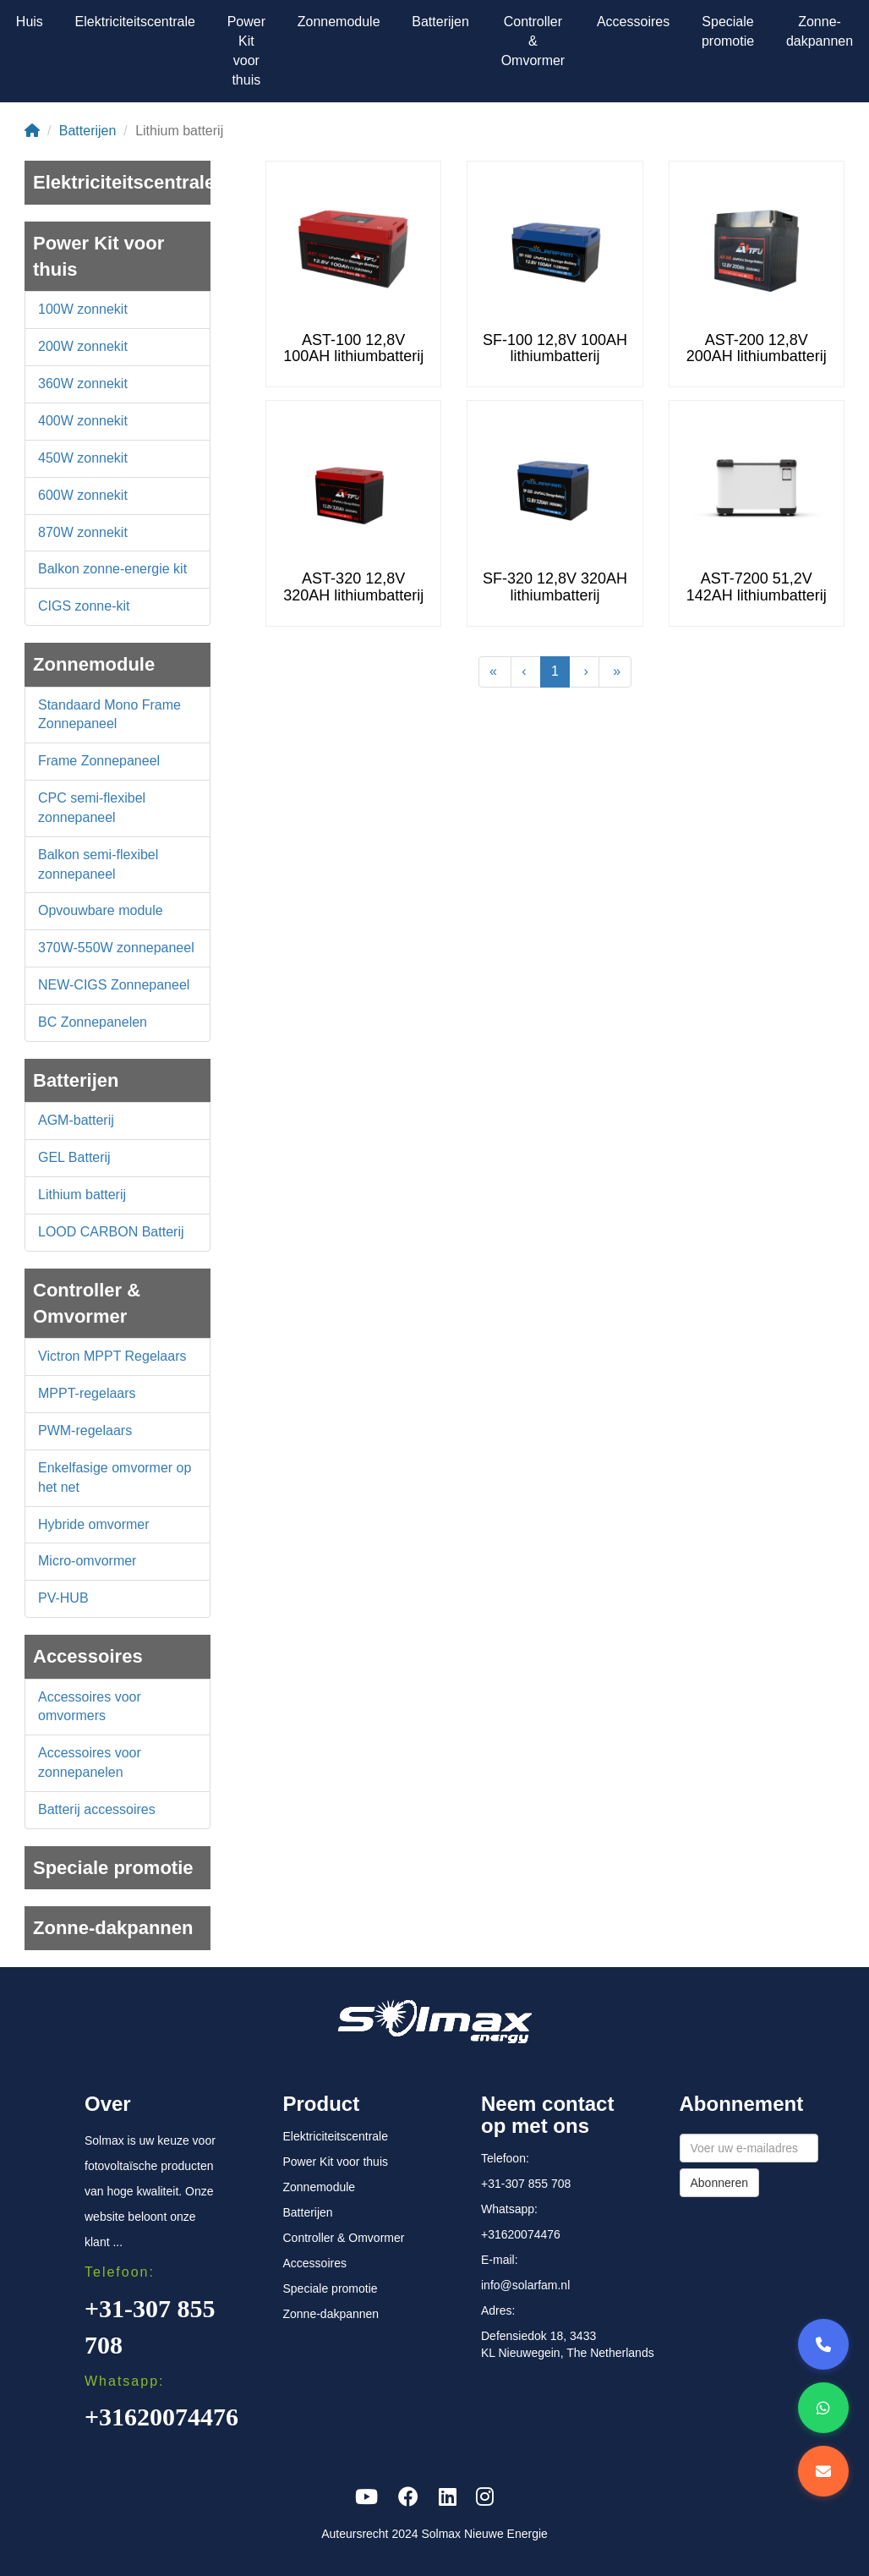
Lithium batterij (82, 1194)
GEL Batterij (74, 1157)
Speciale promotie (728, 31)
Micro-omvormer (87, 1561)
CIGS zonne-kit (83, 606)
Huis (29, 21)
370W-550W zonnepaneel (116, 947)
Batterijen (440, 21)
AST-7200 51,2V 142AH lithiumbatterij (756, 587)
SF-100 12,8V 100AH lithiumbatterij (555, 348)
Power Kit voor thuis (246, 50)
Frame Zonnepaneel (99, 761)
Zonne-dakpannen (819, 31)
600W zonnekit (83, 495)
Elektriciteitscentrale (135, 21)
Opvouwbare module (100, 910)
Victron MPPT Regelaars (112, 1356)
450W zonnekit (83, 458)
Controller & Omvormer (533, 41)
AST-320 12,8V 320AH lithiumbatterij (353, 587)
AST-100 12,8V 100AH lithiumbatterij (353, 348)
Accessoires (633, 21)
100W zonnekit (83, 309)
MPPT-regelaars (87, 1393)
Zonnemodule (339, 21)
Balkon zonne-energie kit (112, 569)
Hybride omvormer (94, 1524)
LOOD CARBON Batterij (110, 1232)
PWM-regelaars (85, 1430)
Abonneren (720, 2183)
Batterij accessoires (97, 1809)
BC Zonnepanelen (92, 1022)
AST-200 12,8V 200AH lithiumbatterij (756, 348)
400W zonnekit (83, 421)
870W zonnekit (83, 532)
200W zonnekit (83, 346)
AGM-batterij (76, 1120)
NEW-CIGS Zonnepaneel (113, 985)
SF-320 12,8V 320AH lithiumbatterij (555, 587)
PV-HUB (63, 1598)
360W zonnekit (83, 383)
